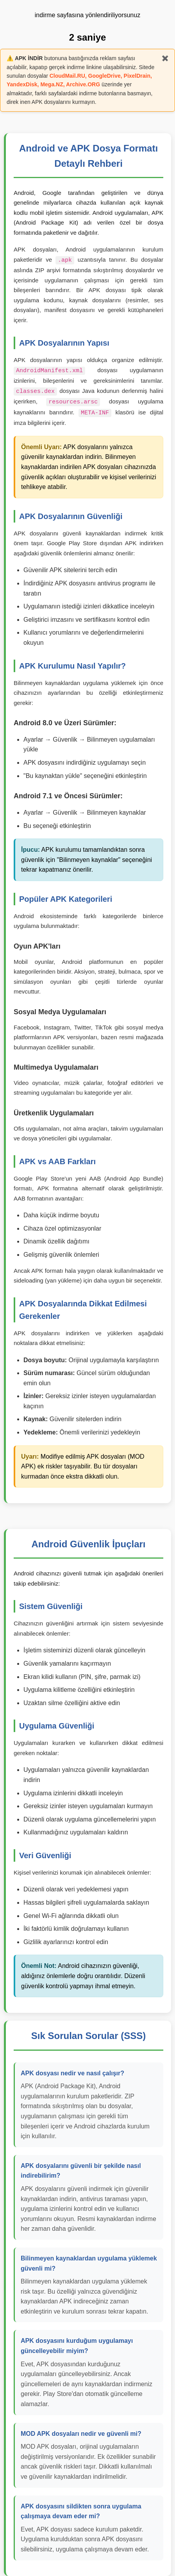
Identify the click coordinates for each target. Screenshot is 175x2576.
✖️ (165, 58)
